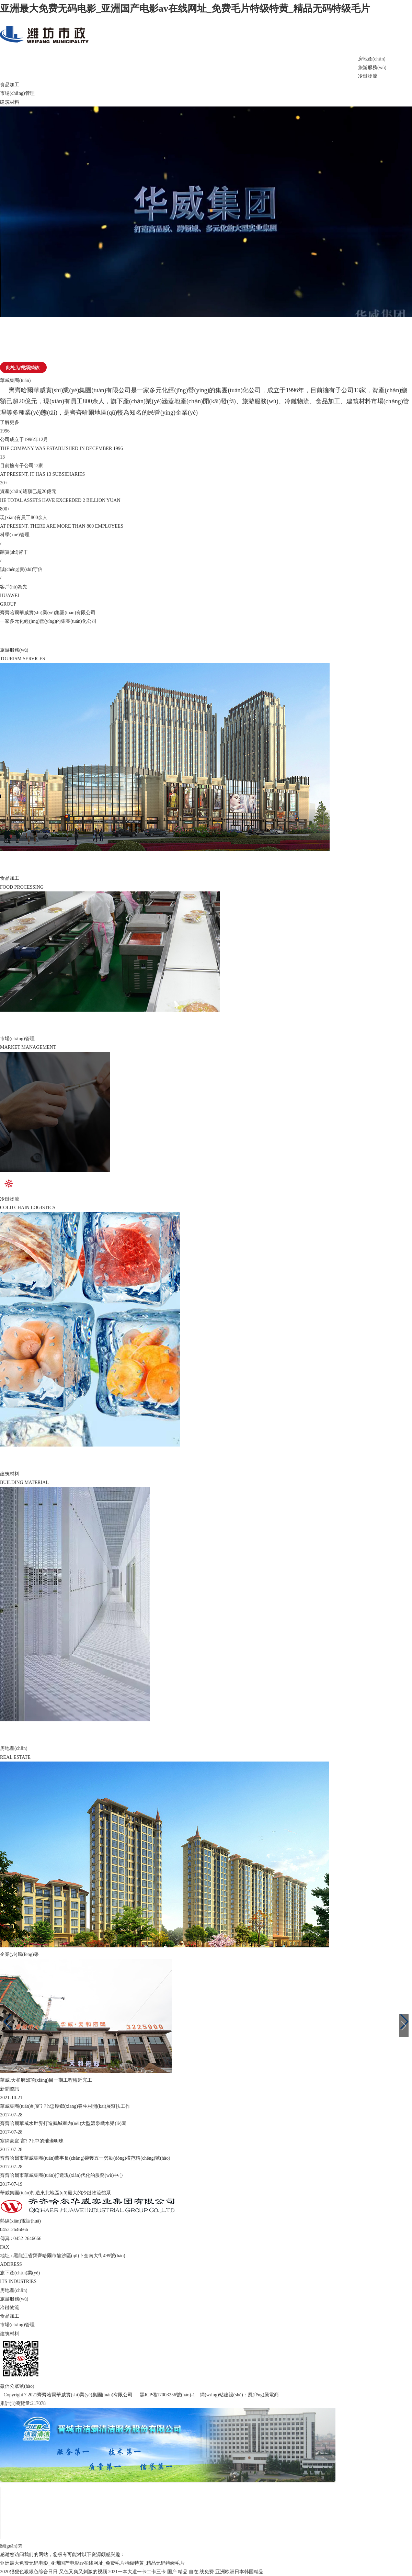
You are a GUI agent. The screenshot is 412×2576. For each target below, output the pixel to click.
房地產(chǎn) (372, 58)
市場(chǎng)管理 (17, 93)
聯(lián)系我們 (333, 65)
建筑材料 (9, 102)
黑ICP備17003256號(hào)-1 (167, 2394)
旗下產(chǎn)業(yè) (128, 65)
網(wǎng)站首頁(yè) (25, 65)
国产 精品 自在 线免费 (190, 2571)
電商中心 (282, 65)
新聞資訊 (230, 65)
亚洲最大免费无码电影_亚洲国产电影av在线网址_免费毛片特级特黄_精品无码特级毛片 (185, 8)
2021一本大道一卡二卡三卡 (137, 2571)
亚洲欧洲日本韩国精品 (239, 2571)
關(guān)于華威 (77, 65)
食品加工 (9, 84)
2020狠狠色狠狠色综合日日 (29, 2571)
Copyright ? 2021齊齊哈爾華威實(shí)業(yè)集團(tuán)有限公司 (69, 2394)
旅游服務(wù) (372, 67)
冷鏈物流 (367, 76)
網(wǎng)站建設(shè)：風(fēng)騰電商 (239, 2394)
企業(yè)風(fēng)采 (179, 65)
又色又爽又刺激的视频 (83, 2571)
